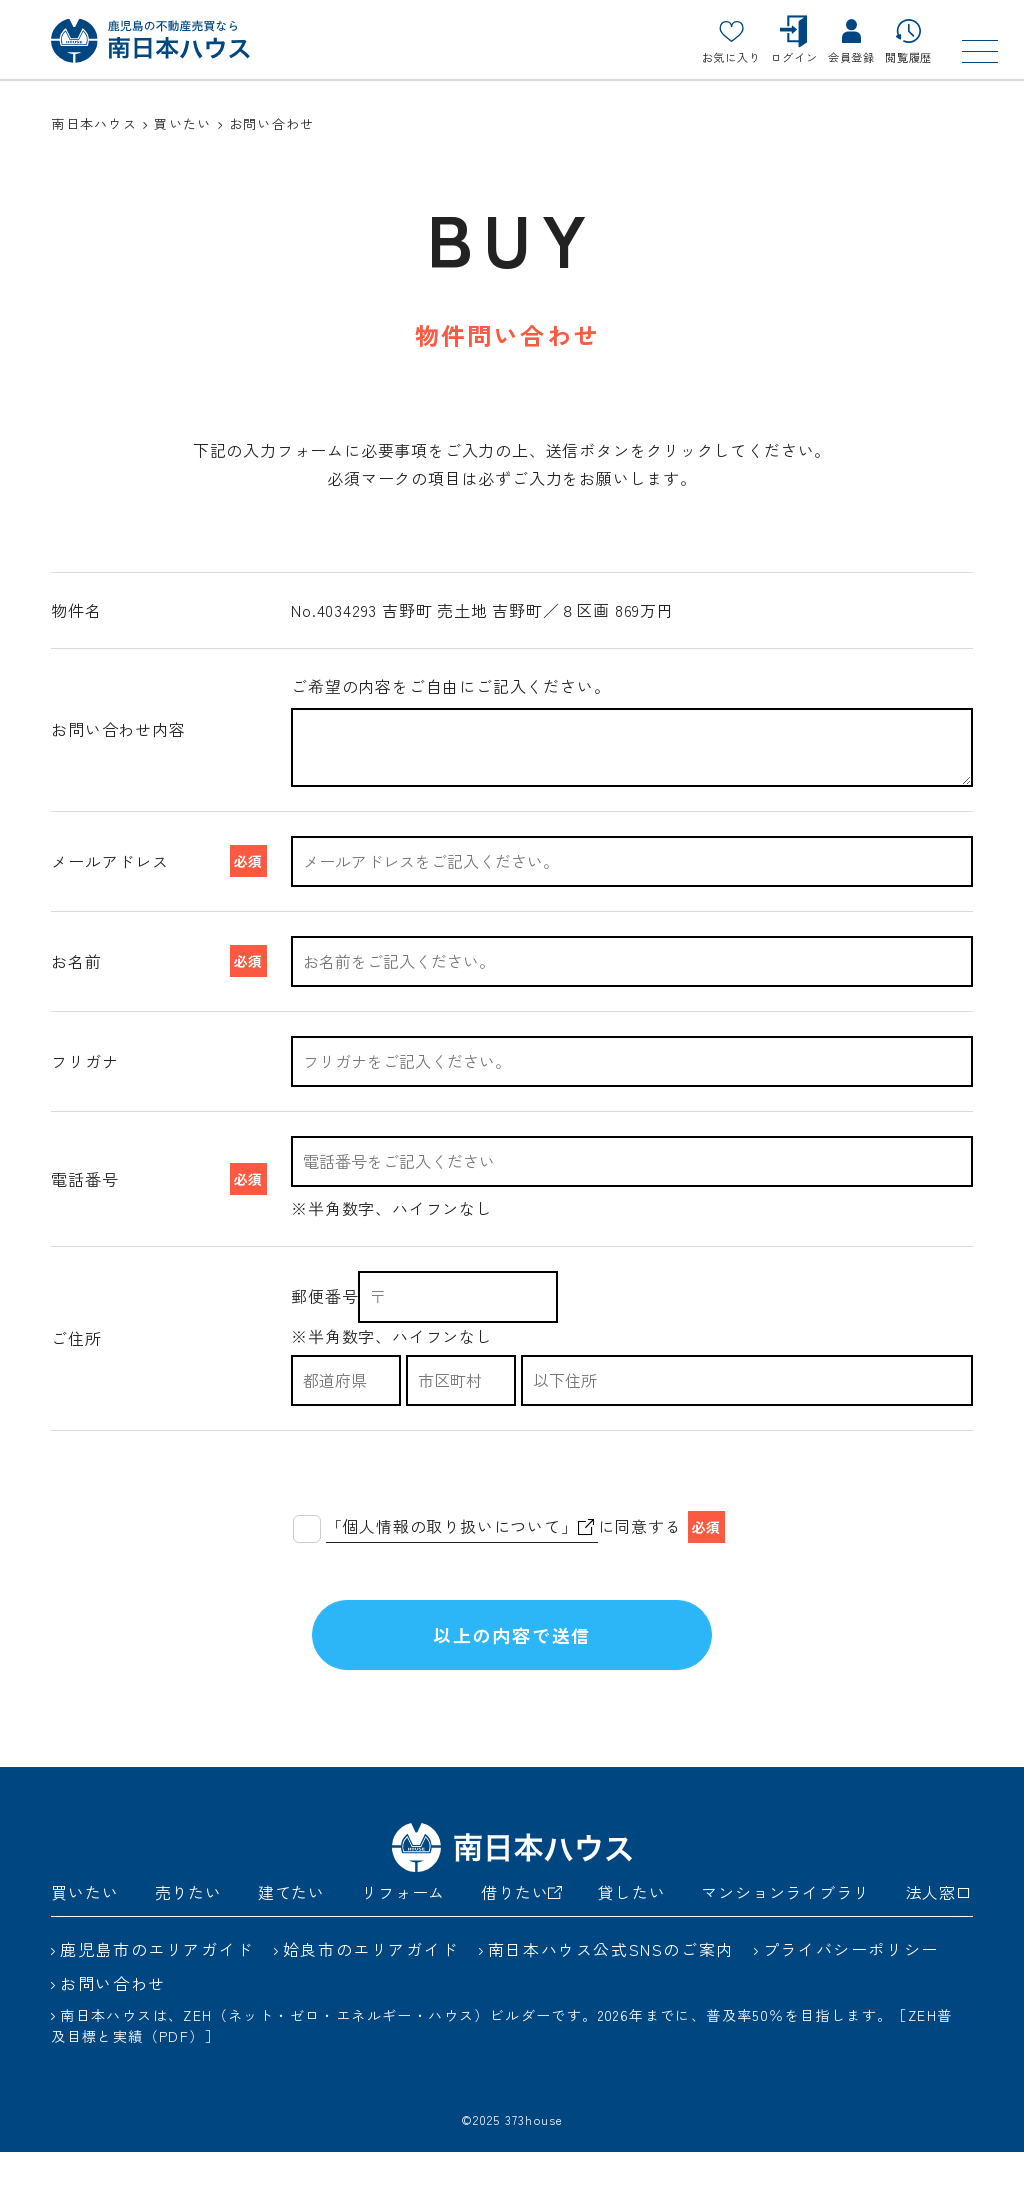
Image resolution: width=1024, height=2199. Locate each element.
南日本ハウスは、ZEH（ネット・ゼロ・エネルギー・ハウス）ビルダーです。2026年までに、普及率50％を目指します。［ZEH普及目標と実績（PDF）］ (501, 2071)
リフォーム (403, 1938)
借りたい (521, 1938)
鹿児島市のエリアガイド (157, 1995)
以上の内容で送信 (512, 1658)
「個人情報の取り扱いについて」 (460, 1526)
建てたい (291, 1938)
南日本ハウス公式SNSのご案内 (611, 1995)
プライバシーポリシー (851, 1995)
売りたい (188, 1938)
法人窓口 (939, 1938)
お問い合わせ (113, 2029)
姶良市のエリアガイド (371, 1995)
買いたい (84, 1938)
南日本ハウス (94, 123)
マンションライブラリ (785, 1938)
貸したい (631, 1938)
